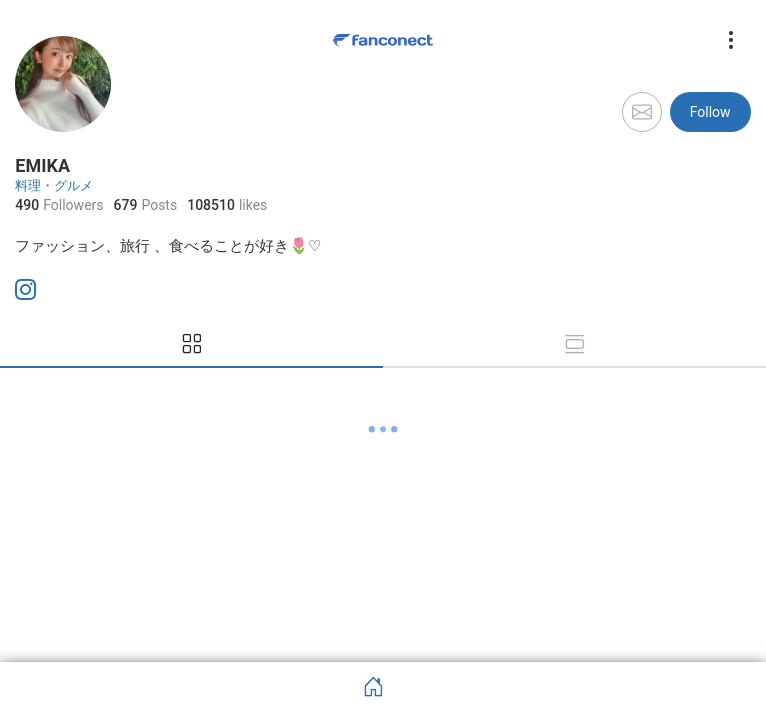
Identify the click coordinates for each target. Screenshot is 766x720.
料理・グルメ (54, 185)
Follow (710, 112)
